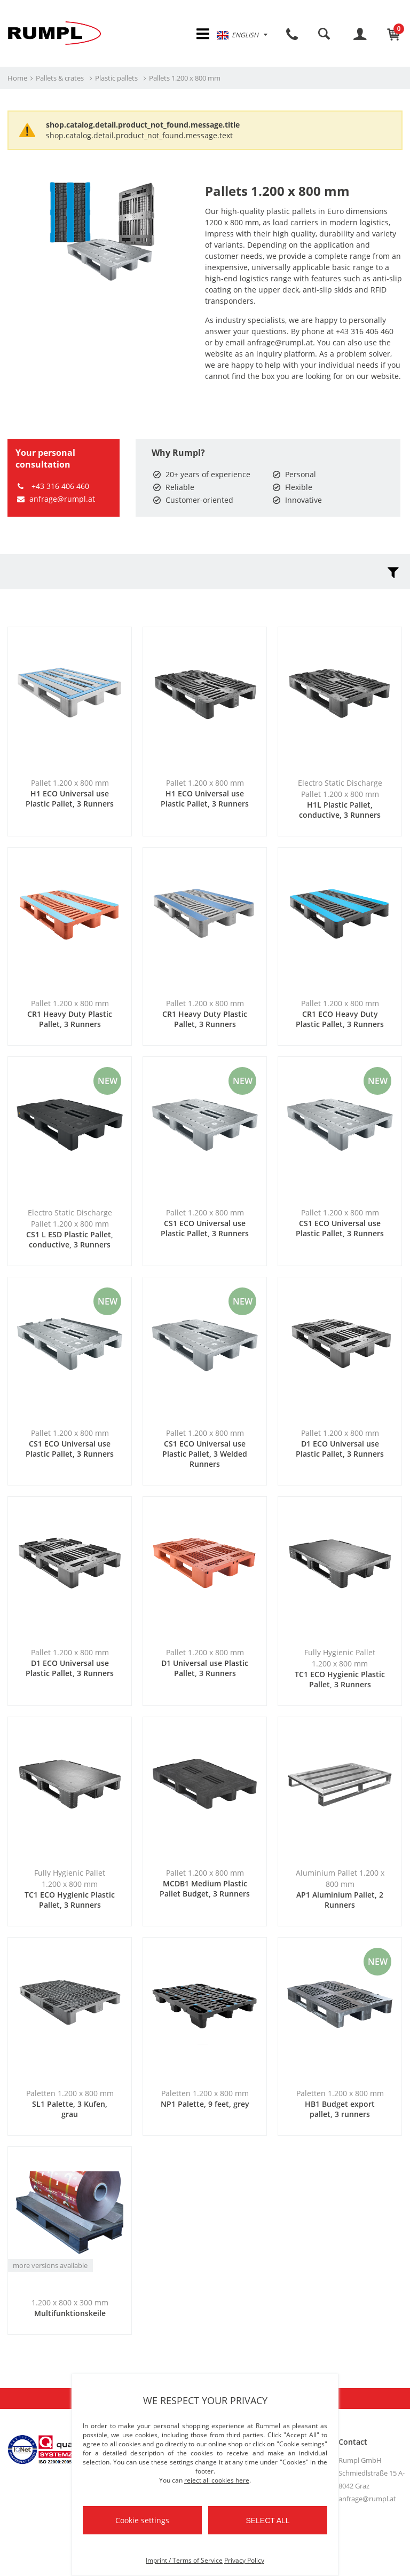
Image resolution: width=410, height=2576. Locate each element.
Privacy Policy (244, 2560)
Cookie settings (142, 2520)
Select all (267, 2520)
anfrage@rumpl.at (55, 500)
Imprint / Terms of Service (184, 2560)
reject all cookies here (216, 2480)
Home (17, 80)
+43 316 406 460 (52, 488)
